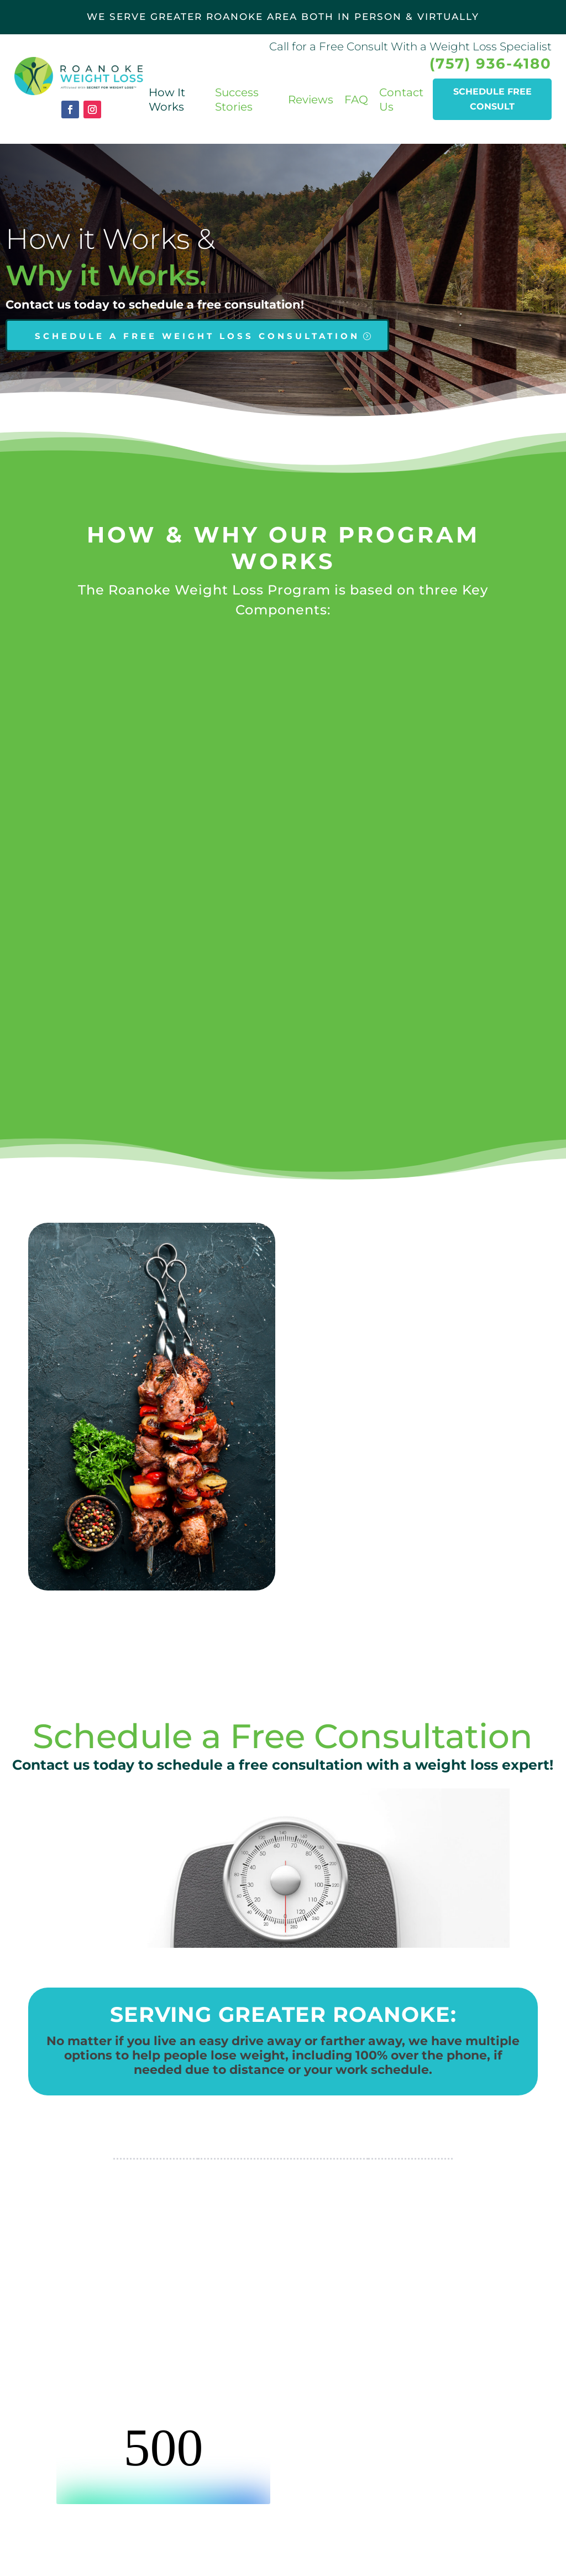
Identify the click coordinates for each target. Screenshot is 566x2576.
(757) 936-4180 (490, 63)
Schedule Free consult (492, 99)
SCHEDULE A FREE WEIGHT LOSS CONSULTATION (197, 336)
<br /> (163, 2462)
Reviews (310, 99)
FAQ (356, 99)
